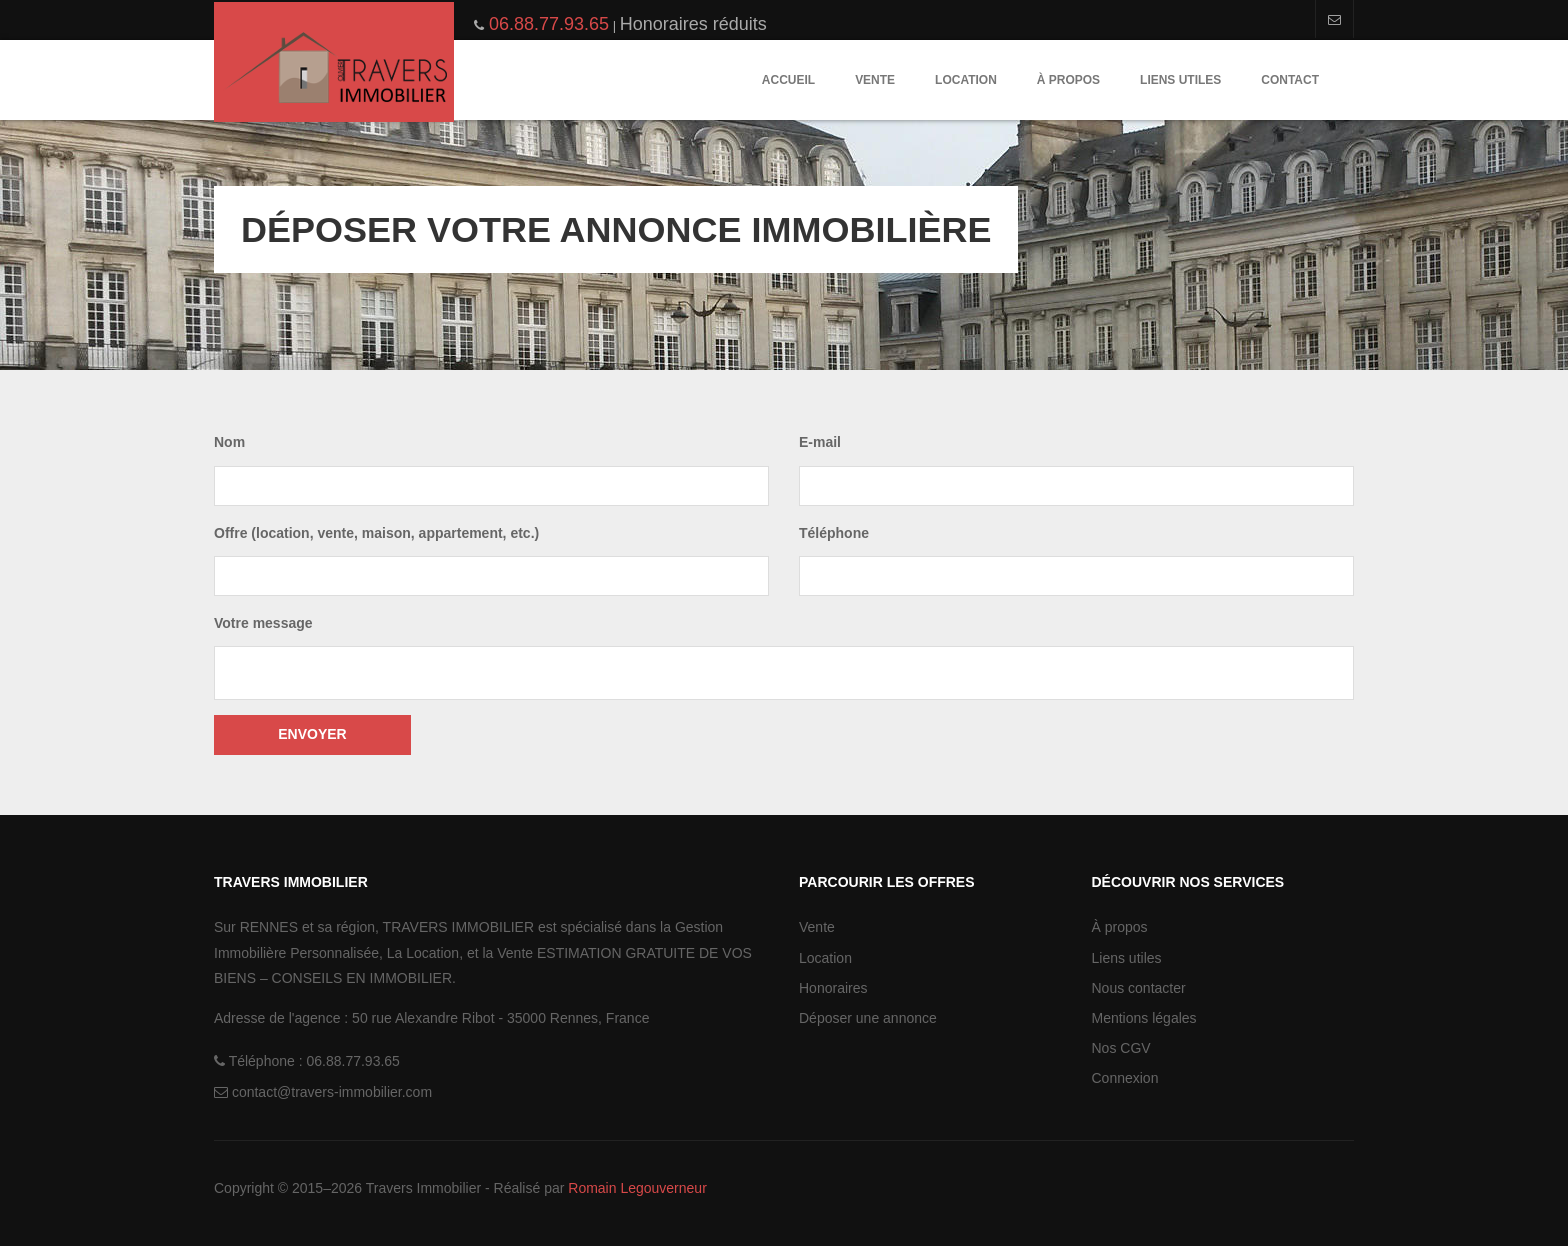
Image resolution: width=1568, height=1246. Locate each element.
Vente (875, 80)
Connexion (1125, 1078)
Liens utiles (1180, 80)
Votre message (263, 623)
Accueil (788, 80)
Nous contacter (1139, 988)
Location (966, 80)
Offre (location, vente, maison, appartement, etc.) (376, 533)
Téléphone (834, 533)
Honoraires (833, 988)
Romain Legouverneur (637, 1188)
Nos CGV (1121, 1048)
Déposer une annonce (868, 1018)
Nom (229, 442)
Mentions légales (1144, 1018)
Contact (1290, 80)
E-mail (820, 442)
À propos (1068, 80)
